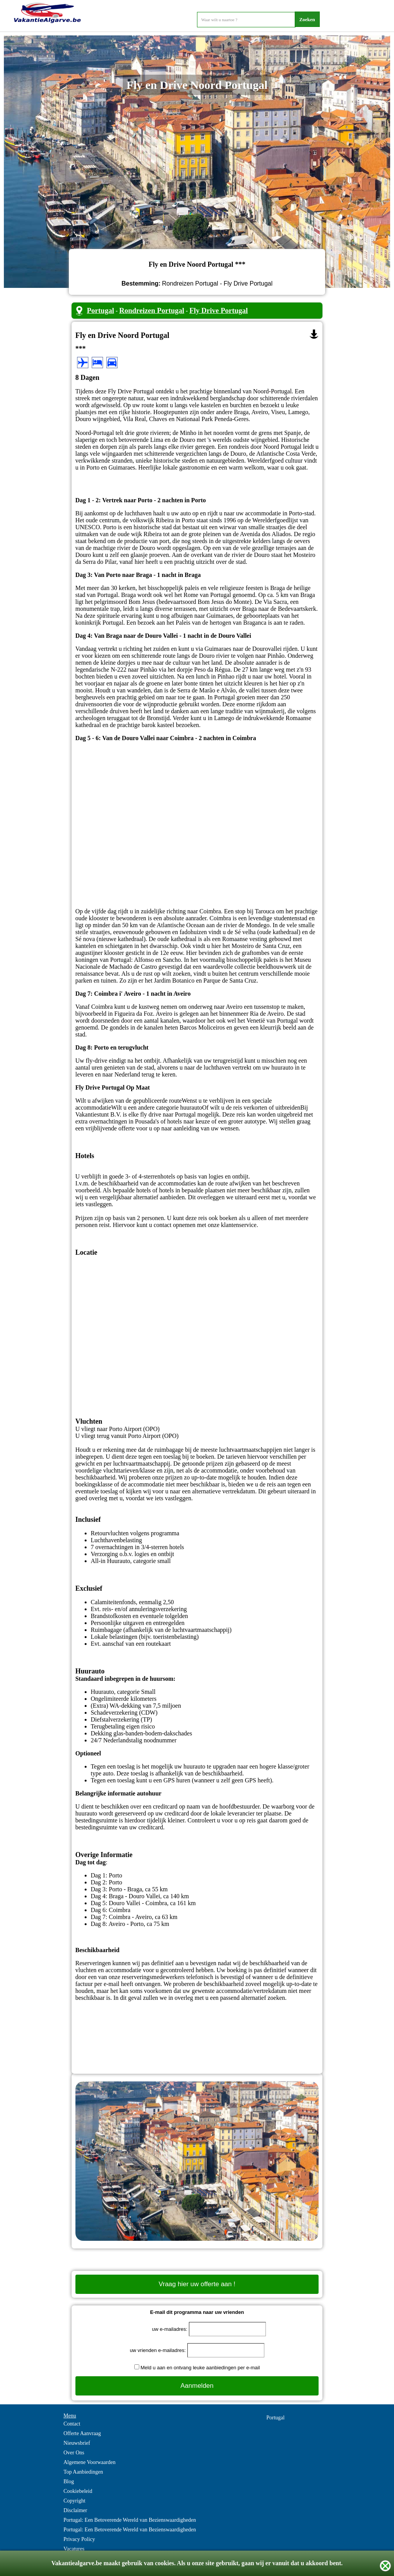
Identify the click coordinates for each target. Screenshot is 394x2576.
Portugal (100, 310)
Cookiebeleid (77, 2491)
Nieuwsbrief (76, 2443)
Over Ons (73, 2453)
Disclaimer (75, 2510)
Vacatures (73, 2549)
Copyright (74, 2501)
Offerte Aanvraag (82, 2433)
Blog (68, 2481)
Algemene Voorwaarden (89, 2462)
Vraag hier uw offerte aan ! (197, 2284)
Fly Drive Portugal (218, 310)
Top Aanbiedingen (83, 2472)
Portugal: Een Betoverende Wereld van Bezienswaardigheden (129, 2520)
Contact (71, 2424)
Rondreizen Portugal (151, 310)
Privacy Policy (79, 2539)
